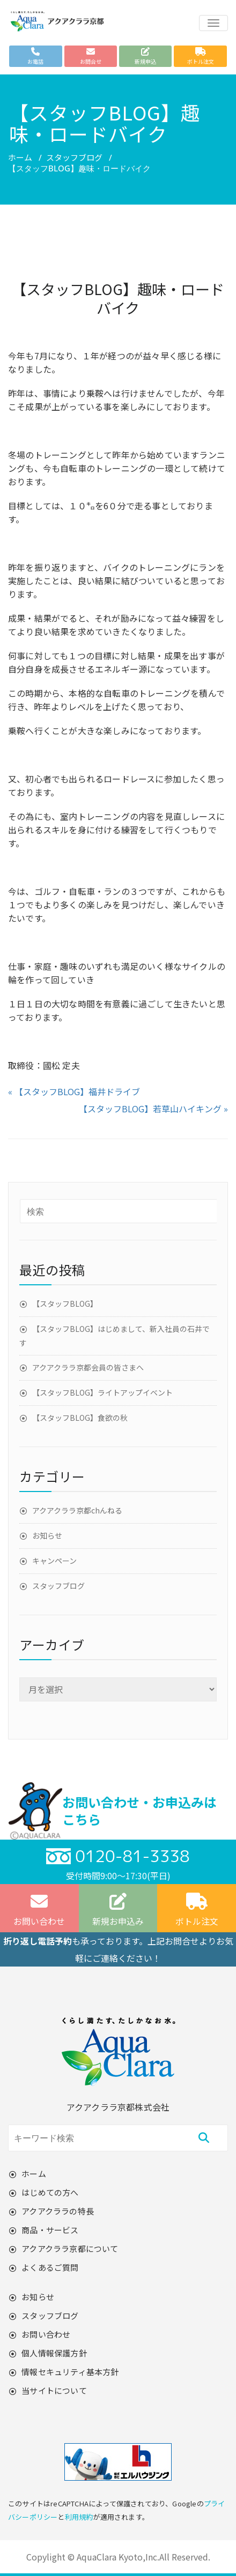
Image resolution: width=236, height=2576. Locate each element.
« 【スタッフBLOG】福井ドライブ (74, 1091)
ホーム (20, 157)
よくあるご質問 (49, 2267)
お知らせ (47, 1535)
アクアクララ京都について (69, 2248)
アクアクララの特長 (57, 2211)
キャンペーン (54, 1560)
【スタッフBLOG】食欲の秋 (80, 1417)
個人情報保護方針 (54, 2353)
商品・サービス (49, 2229)
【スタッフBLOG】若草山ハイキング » (153, 1108)
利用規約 (79, 2517)
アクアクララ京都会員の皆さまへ (88, 1367)
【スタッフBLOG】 (65, 1303)
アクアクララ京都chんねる (77, 1510)
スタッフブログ (74, 157)
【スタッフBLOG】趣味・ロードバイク (118, 298)
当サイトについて (54, 2390)
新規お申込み (118, 1910)
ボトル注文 (196, 1910)
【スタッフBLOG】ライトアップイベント (102, 1392)
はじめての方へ (49, 2192)
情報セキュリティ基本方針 (70, 2371)
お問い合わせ (45, 2334)
